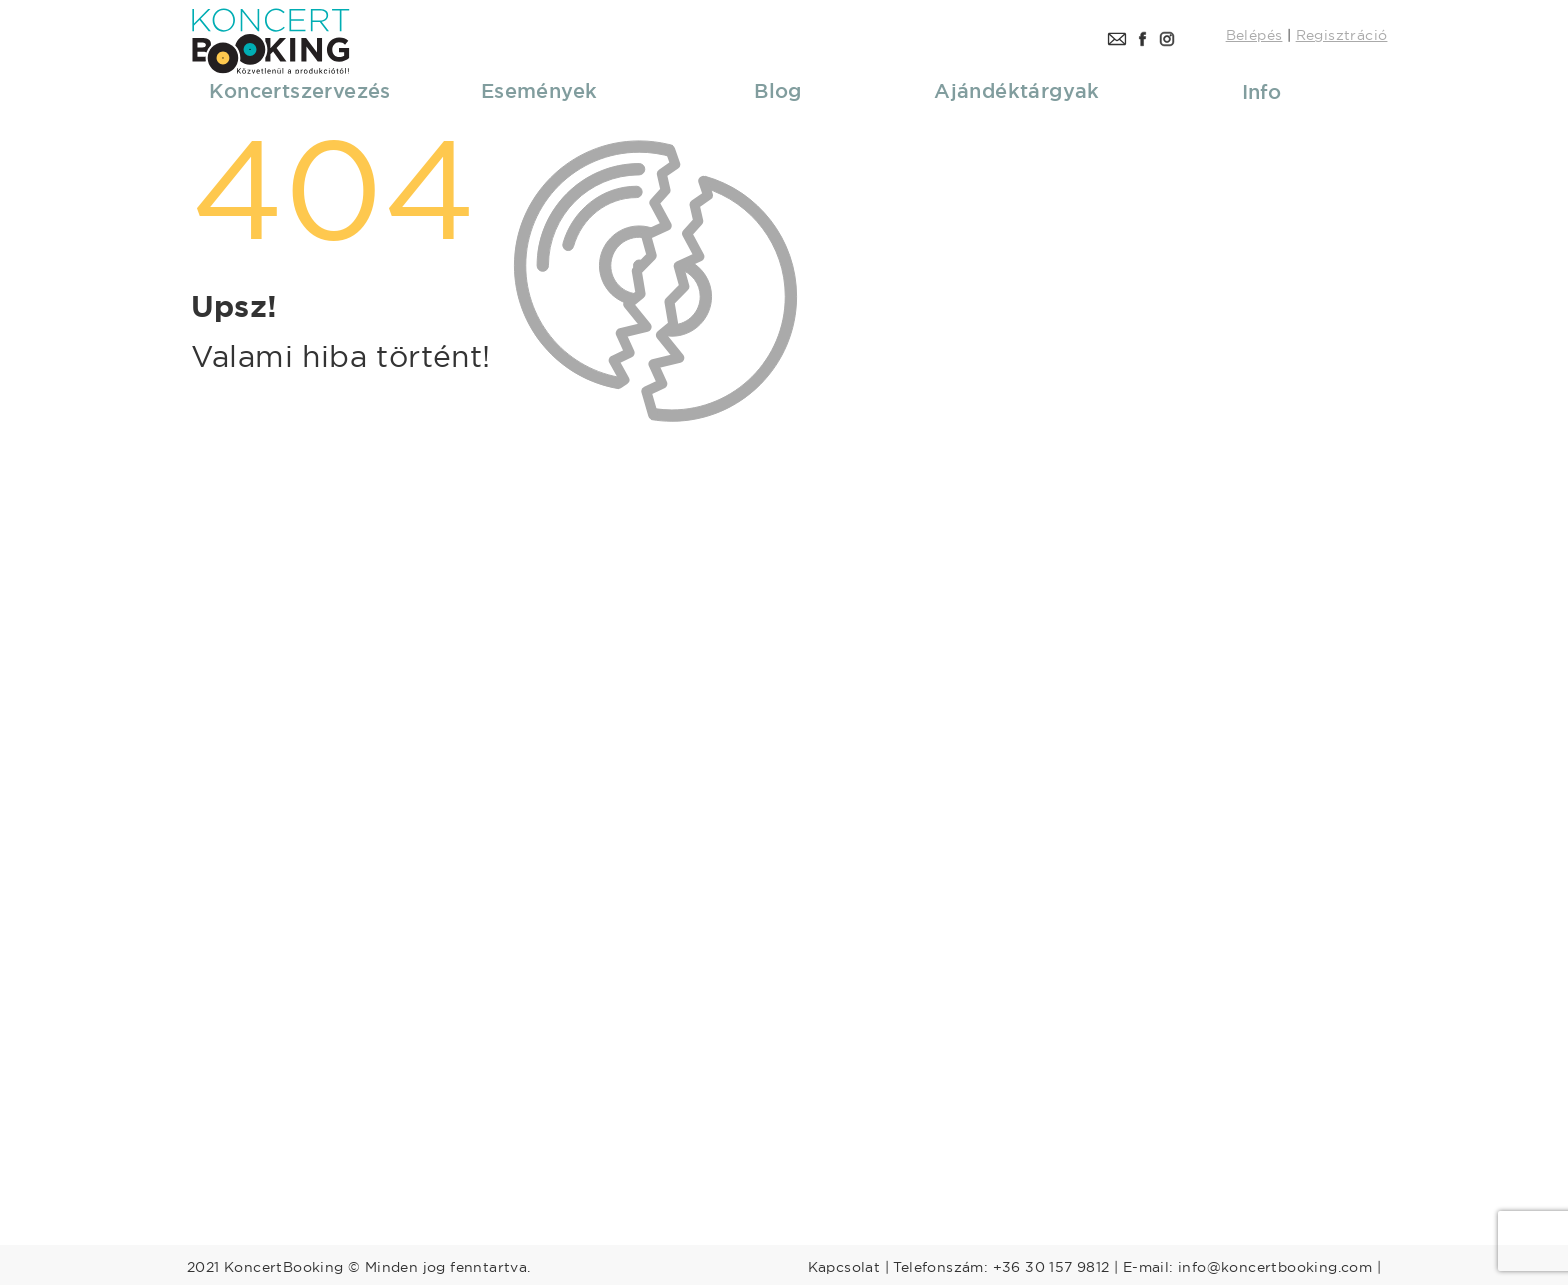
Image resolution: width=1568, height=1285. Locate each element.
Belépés (1254, 35)
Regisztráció (1342, 35)
